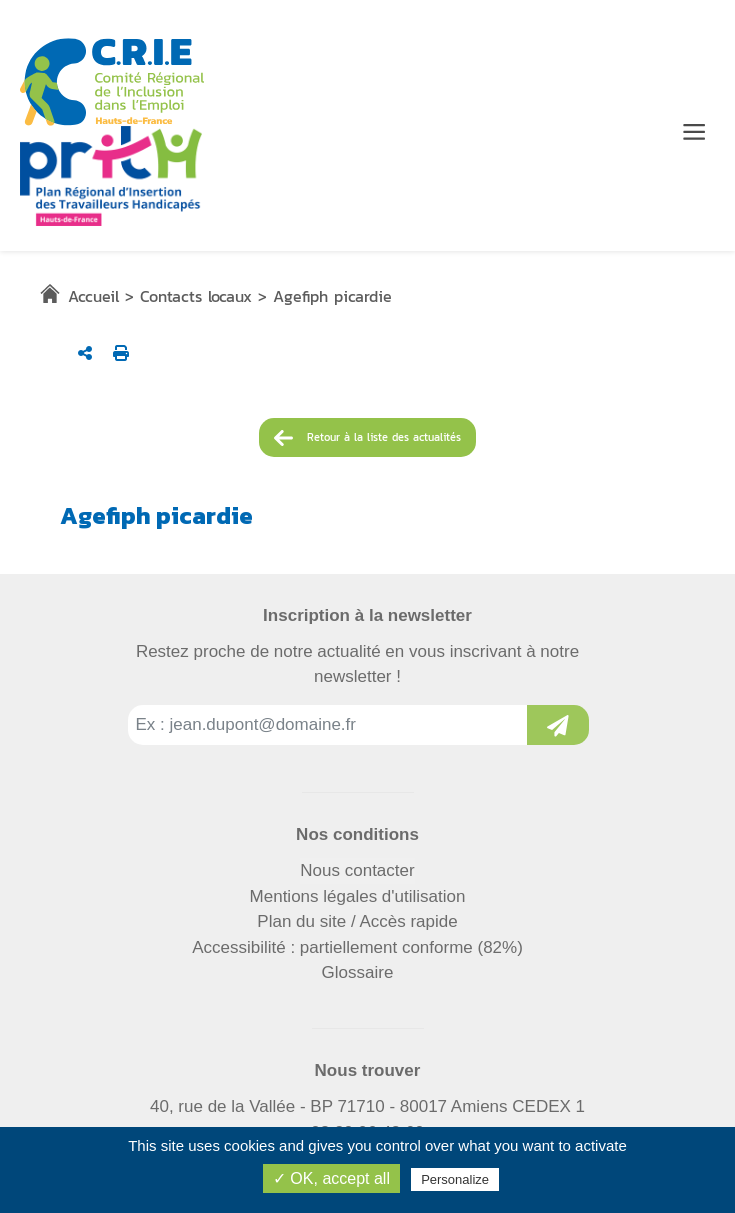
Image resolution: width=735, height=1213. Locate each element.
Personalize (455, 1179)
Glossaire (358, 972)
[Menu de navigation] (694, 132)
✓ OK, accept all (331, 1178)
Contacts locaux (196, 296)
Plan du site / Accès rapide (357, 921)
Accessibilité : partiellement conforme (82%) (357, 947)
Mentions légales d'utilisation (358, 896)
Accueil (93, 296)
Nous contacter (357, 870)
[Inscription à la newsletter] (558, 725)
